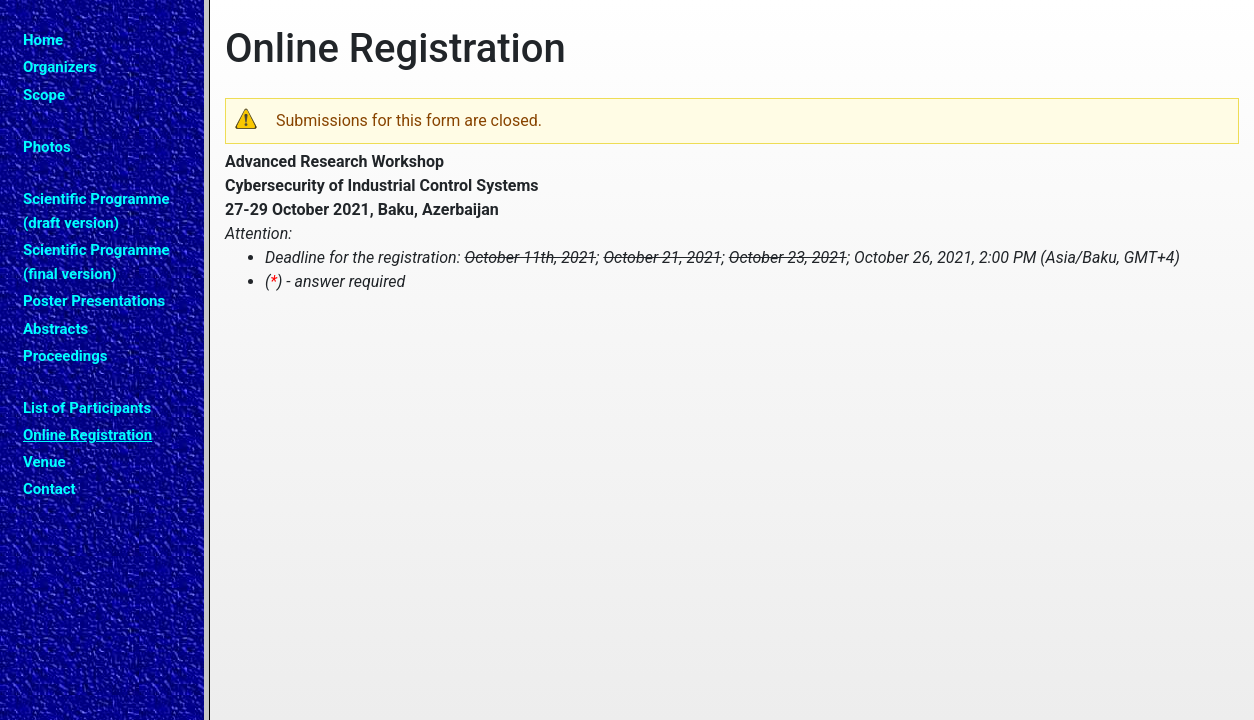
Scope (44, 95)
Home (43, 40)
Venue (44, 462)
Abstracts (55, 329)
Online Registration (87, 435)
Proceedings (65, 356)
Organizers (59, 67)
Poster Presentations (94, 301)
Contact (49, 489)
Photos (47, 147)
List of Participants (87, 408)
